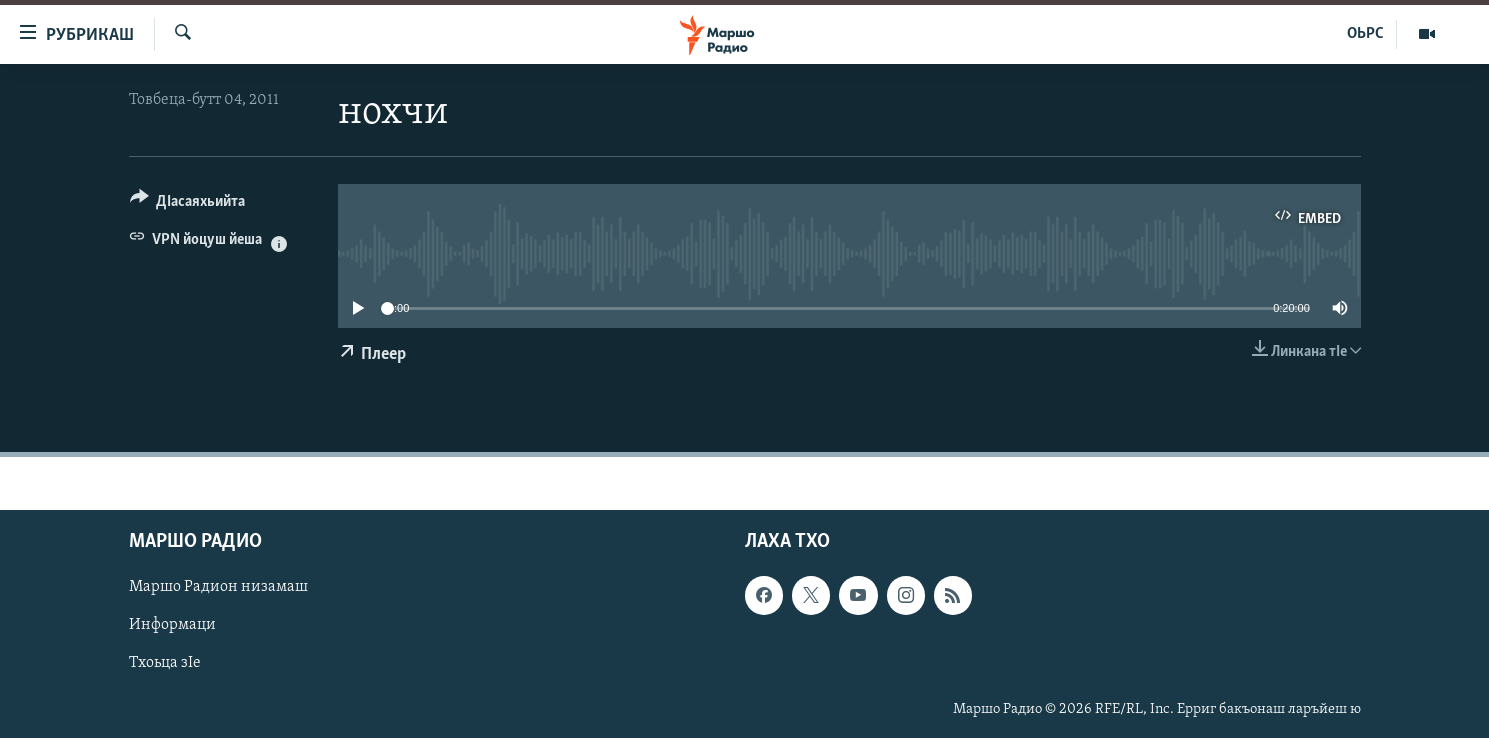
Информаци (172, 625)
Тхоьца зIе (165, 663)
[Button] (188, 204)
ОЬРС (1365, 34)
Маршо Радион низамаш (218, 587)
